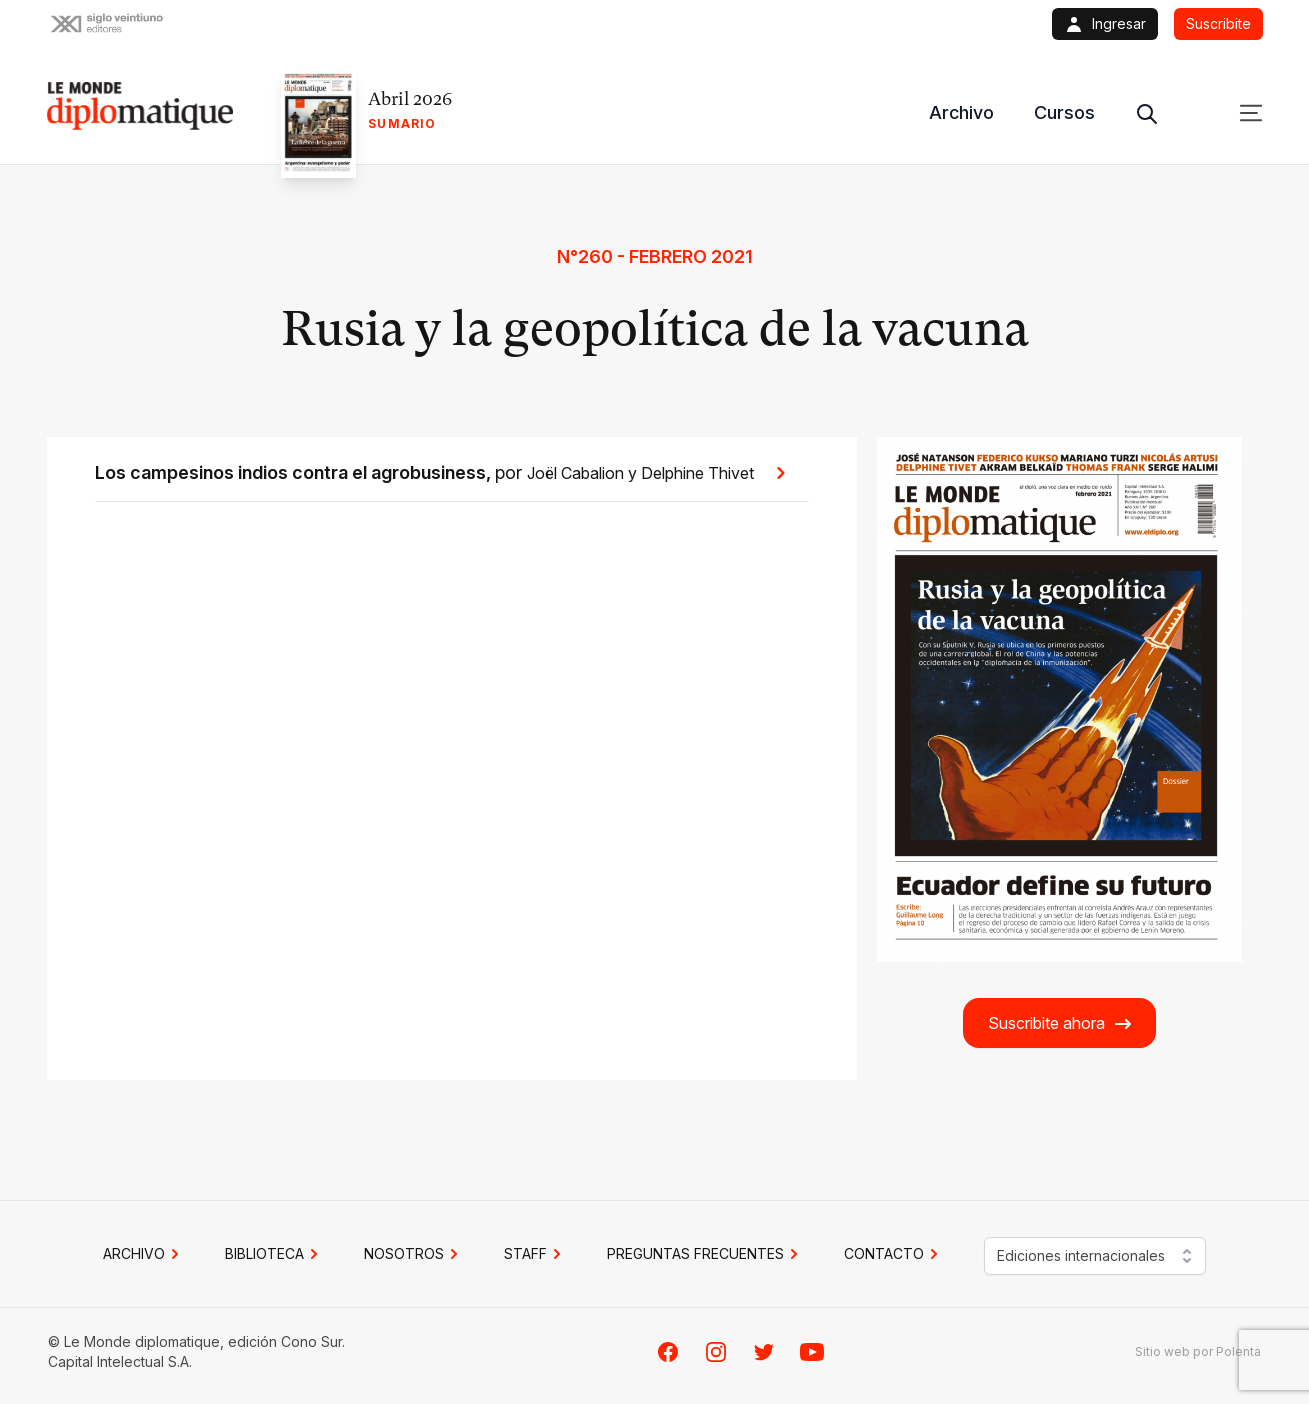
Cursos (1064, 112)
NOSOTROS (414, 1254)
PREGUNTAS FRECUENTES (705, 1254)
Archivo (961, 112)
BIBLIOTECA (274, 1254)
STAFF (535, 1254)
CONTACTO (894, 1254)
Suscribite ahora (1060, 1023)
